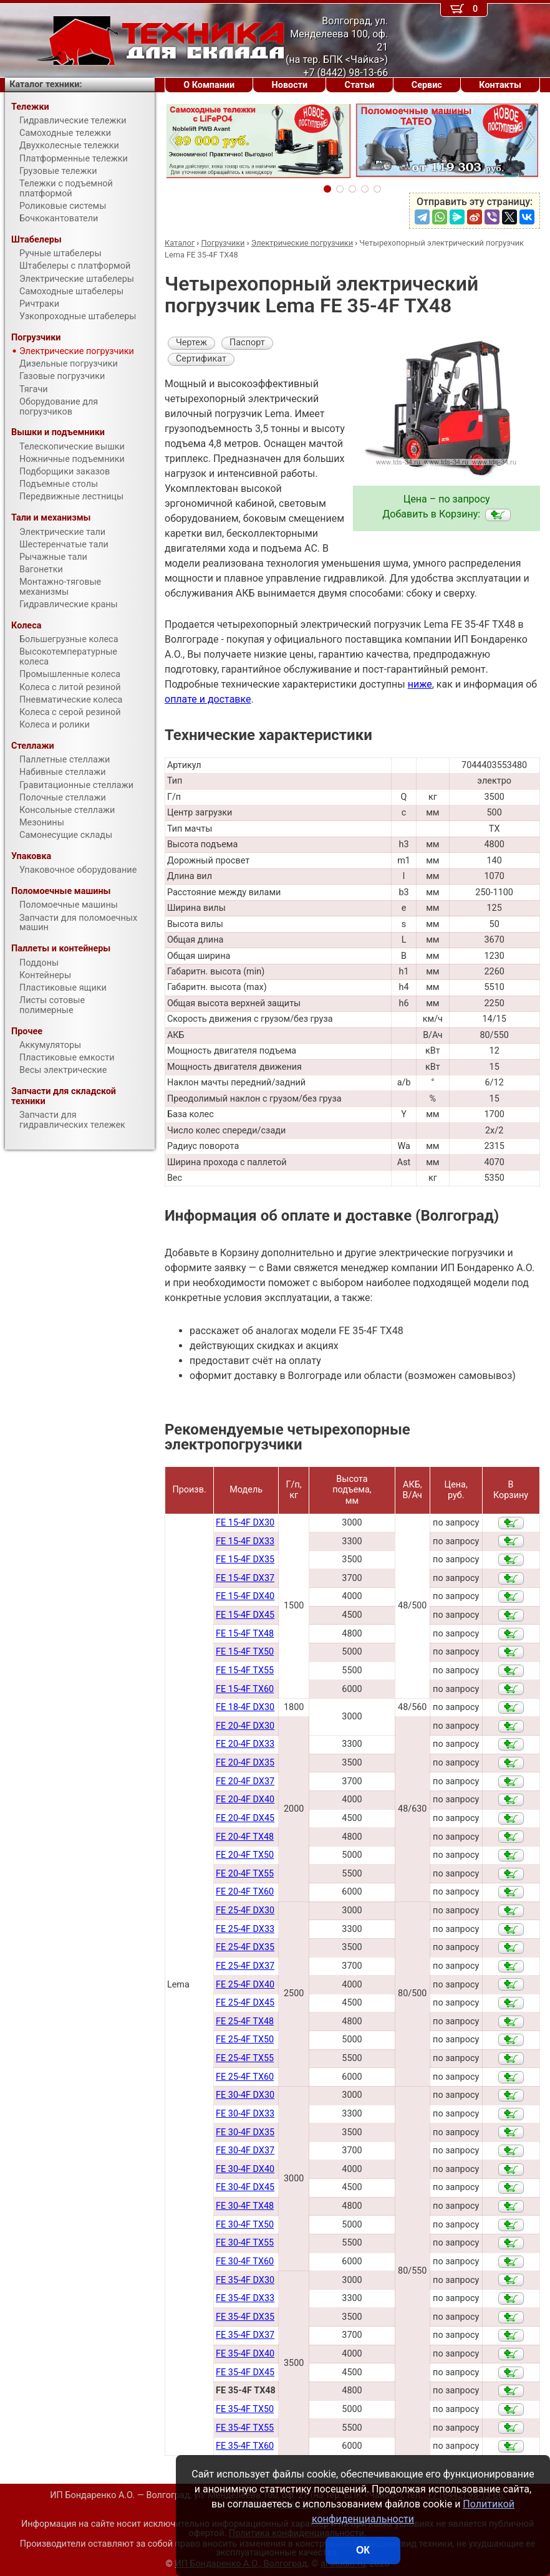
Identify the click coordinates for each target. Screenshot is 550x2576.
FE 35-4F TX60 (245, 2446)
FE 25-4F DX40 (245, 1984)
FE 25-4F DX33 (245, 1929)
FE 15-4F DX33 (245, 1541)
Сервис (427, 85)
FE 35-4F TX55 (245, 2428)
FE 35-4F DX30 (245, 2280)
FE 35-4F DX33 (245, 2298)
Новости (290, 85)
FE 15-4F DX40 (245, 1596)
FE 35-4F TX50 (245, 2409)
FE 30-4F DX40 (245, 2169)
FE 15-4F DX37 (245, 1578)
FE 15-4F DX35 (245, 1559)
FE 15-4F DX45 (245, 1615)
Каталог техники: (45, 84)
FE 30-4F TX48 (245, 2206)
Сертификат (201, 358)
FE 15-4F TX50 (245, 1651)
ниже (420, 684)
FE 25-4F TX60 (245, 2077)
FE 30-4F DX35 (245, 2132)
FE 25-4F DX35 (245, 1947)
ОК (363, 2550)
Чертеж (191, 342)
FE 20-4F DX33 (245, 1744)
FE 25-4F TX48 (245, 2021)
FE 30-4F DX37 (245, 2150)
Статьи (360, 85)
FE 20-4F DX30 (245, 1726)
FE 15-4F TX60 (245, 1689)
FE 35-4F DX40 (245, 2353)
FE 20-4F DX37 (245, 1781)
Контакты (500, 85)
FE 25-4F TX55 (245, 2058)
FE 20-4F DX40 (245, 1799)
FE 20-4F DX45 (245, 1818)
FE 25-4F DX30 (245, 1910)
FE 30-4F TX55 (245, 2242)
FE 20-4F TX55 (245, 1873)
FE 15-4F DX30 (245, 1522)
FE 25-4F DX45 (245, 2002)
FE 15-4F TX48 (245, 1633)
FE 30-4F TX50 (245, 2224)
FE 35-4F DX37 (245, 2335)
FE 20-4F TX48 (245, 1837)
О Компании (208, 85)
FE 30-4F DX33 (245, 2113)
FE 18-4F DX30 (245, 1707)
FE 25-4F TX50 (245, 2039)
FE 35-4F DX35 (245, 2317)
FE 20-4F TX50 (245, 1855)
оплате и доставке (208, 699)
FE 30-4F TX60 (245, 2261)
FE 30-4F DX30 (245, 2095)
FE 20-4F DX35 (245, 1762)
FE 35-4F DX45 (245, 2372)
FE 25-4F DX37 (245, 1966)
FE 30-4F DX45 (245, 2187)
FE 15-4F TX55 (245, 1670)
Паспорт (247, 342)
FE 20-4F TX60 (245, 1891)
